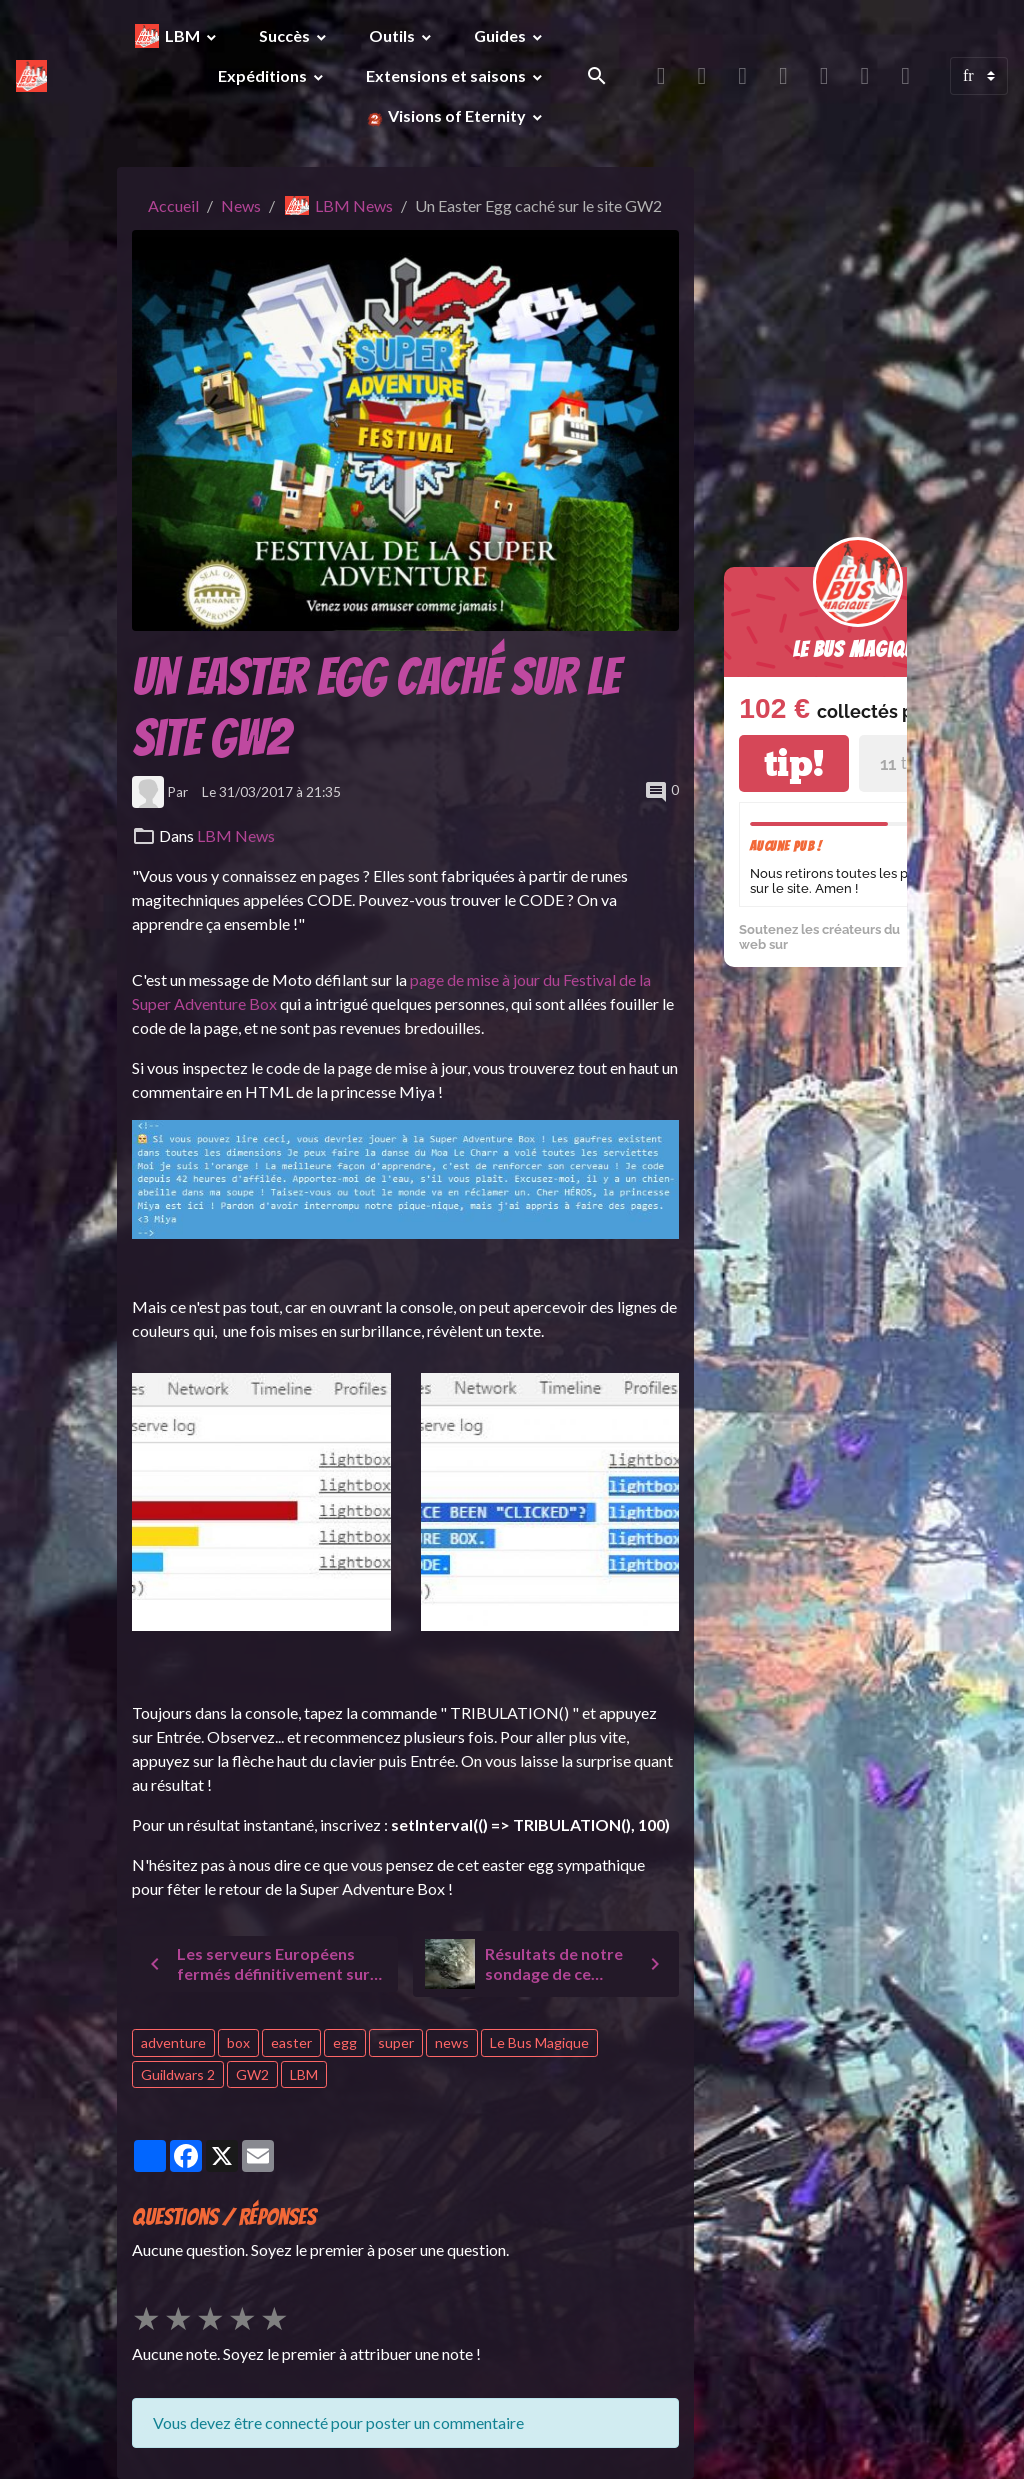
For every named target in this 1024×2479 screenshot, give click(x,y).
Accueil (173, 205)
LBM (184, 35)
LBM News (354, 205)
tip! (794, 763)
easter (291, 2042)
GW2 (252, 2074)
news (452, 2042)
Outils (393, 35)
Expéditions (264, 75)
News (241, 205)
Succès (286, 35)
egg (345, 2042)
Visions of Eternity (457, 115)
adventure (173, 2042)
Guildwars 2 (178, 2074)
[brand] (31, 75)
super (396, 2042)
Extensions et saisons (447, 75)
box (238, 2042)
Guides (501, 35)
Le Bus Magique (539, 2042)
